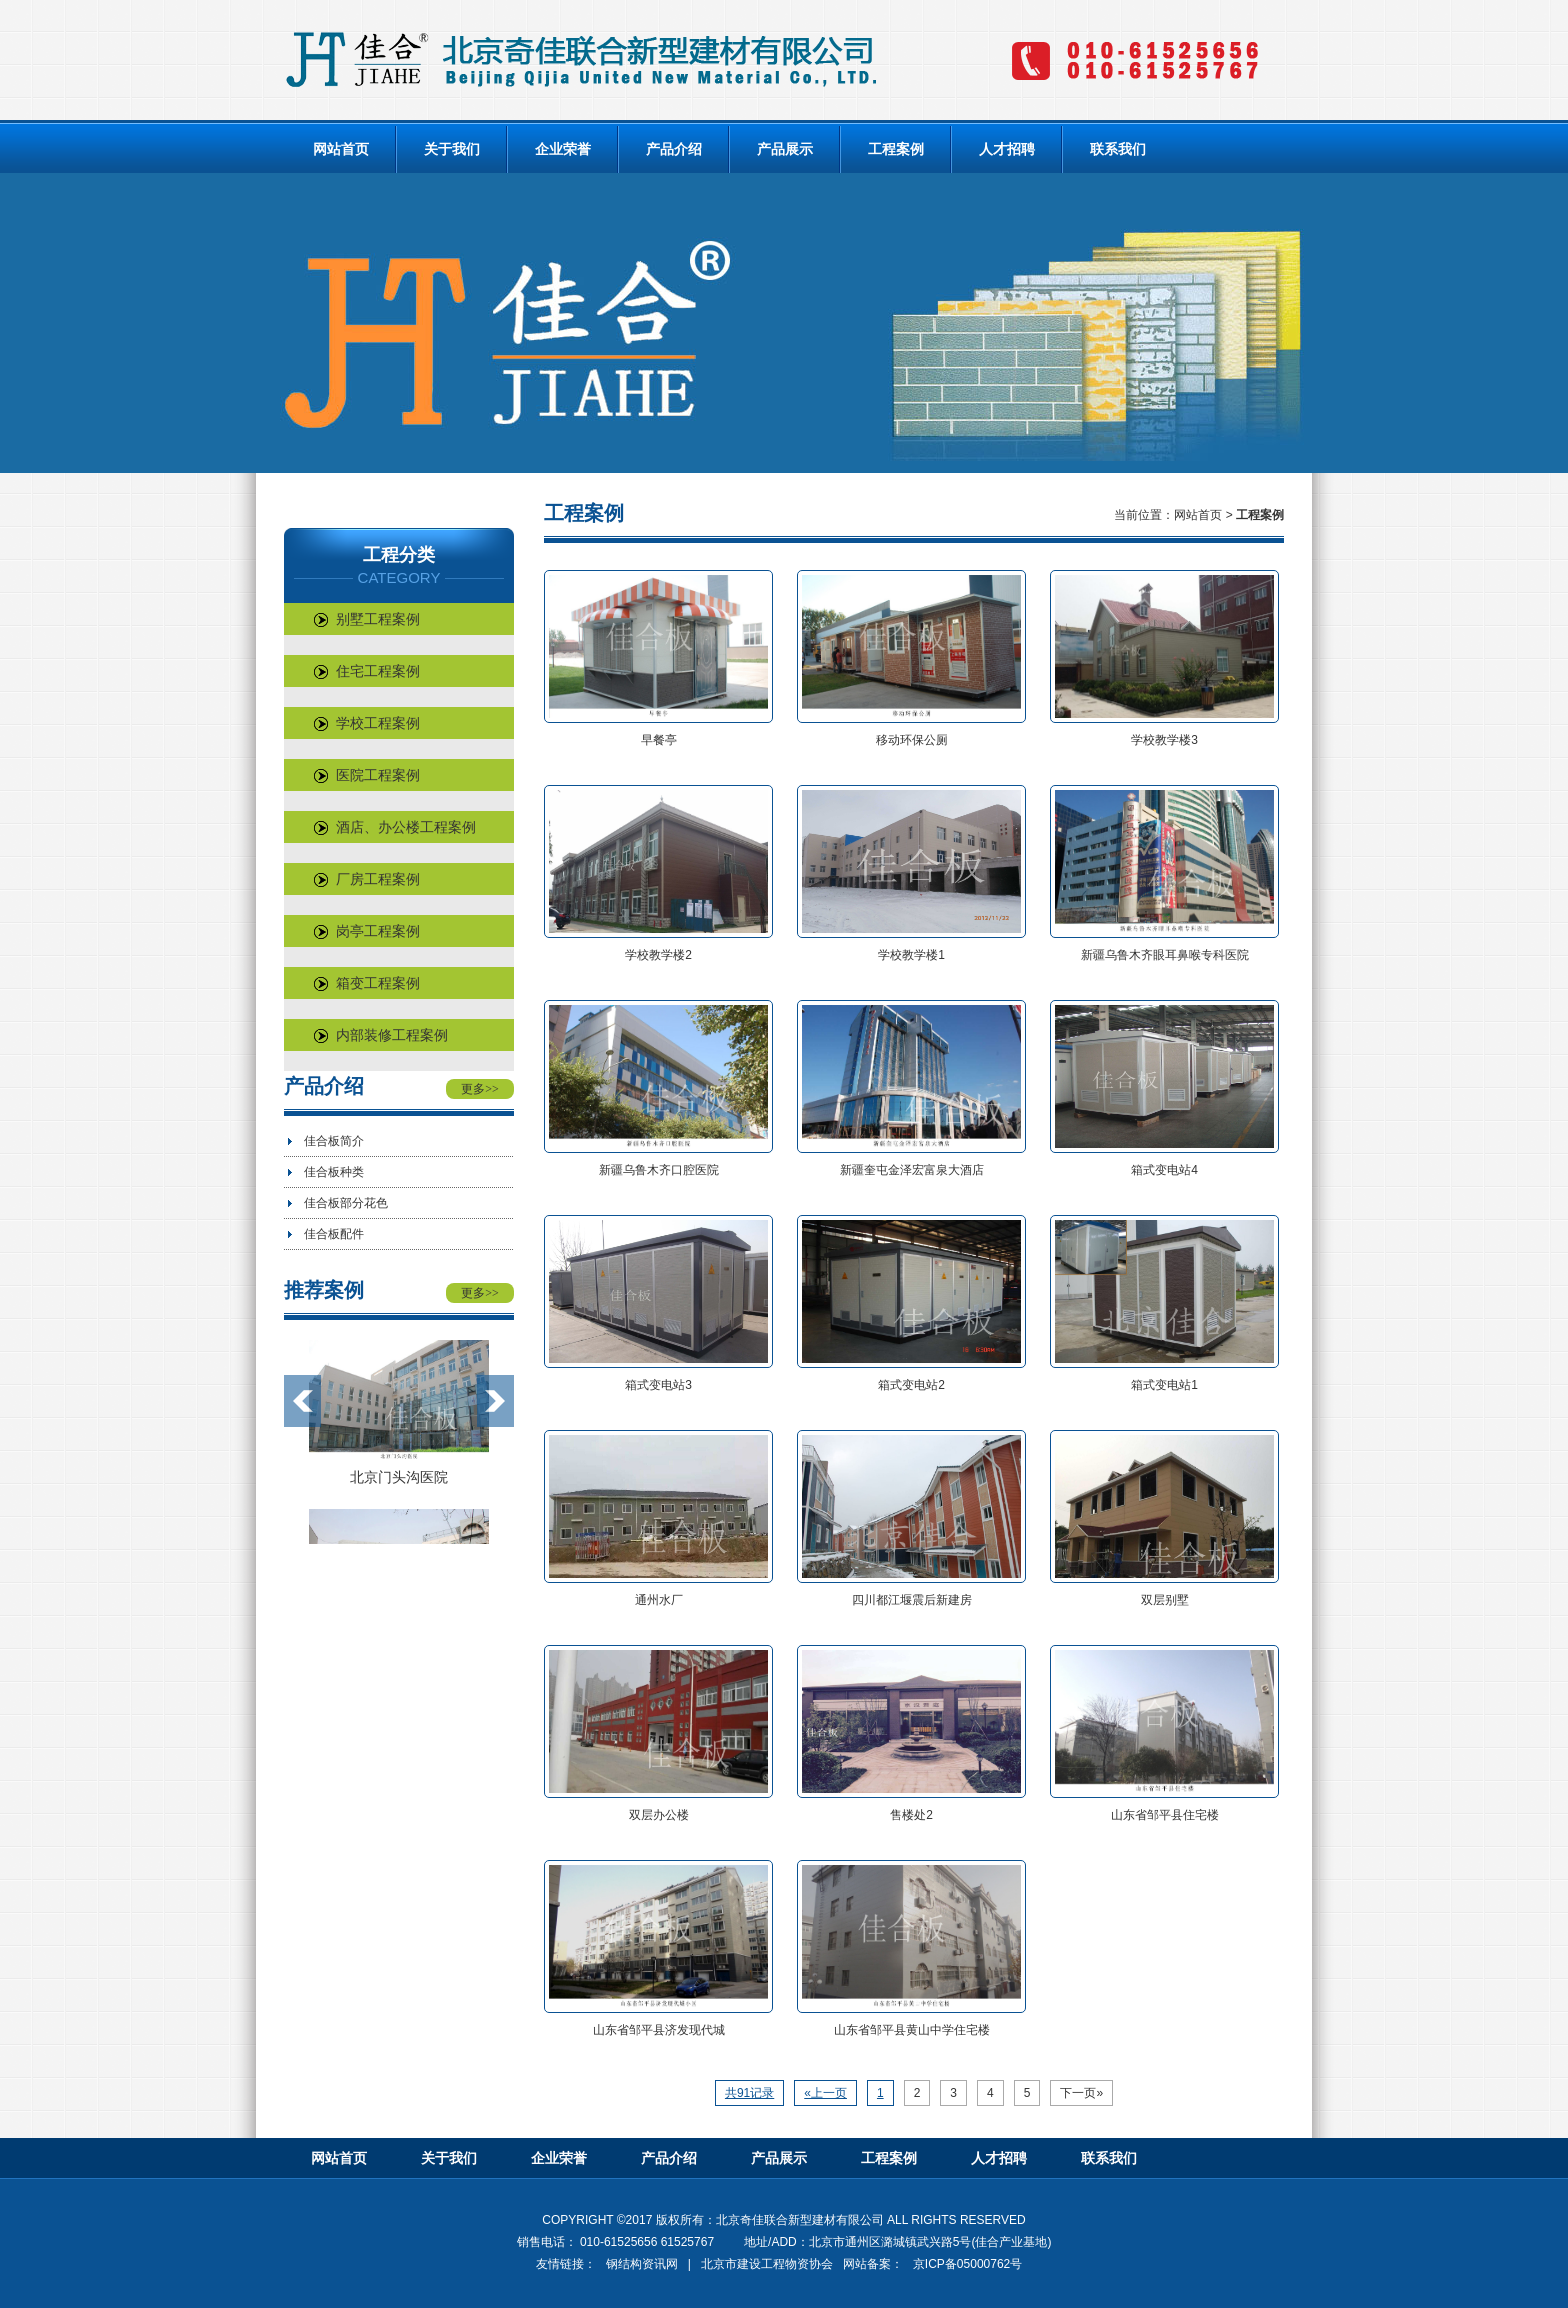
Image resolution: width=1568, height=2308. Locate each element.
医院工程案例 (367, 775)
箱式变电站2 (911, 1385)
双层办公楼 (659, 1815)
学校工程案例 (367, 723)
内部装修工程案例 (381, 1035)
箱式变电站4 (1164, 1170)
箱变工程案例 (367, 983)
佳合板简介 (334, 1141)
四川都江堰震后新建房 (912, 1600)
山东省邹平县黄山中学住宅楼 (912, 2030)
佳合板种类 (334, 1172)
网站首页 (341, 149)
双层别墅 (1165, 1600)
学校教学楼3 (1164, 740)
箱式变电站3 (658, 1385)
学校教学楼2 (658, 955)
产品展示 (785, 149)
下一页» (1081, 2093)
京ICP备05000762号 (967, 2264)
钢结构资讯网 (642, 2264)
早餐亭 (659, 740)
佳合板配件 (334, 1234)
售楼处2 (911, 1815)
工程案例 (896, 149)
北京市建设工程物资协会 (767, 2264)
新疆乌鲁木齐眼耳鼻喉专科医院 (1165, 955)
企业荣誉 (563, 149)
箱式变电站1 (1164, 1385)
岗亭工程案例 (367, 931)
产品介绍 (674, 149)
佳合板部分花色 (346, 1203)
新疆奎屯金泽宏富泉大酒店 (912, 1170)
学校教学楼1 (911, 955)
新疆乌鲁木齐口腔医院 (659, 1170)
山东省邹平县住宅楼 (1165, 1815)
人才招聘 (1007, 149)
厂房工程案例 (367, 879)
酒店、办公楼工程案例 (395, 827)
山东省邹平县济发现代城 (659, 2030)
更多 (480, 1089)
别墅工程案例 (367, 619)
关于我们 (452, 149)
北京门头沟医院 (399, 1477)
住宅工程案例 (367, 671)
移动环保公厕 (912, 740)
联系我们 (1118, 149)
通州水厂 (659, 1600)
